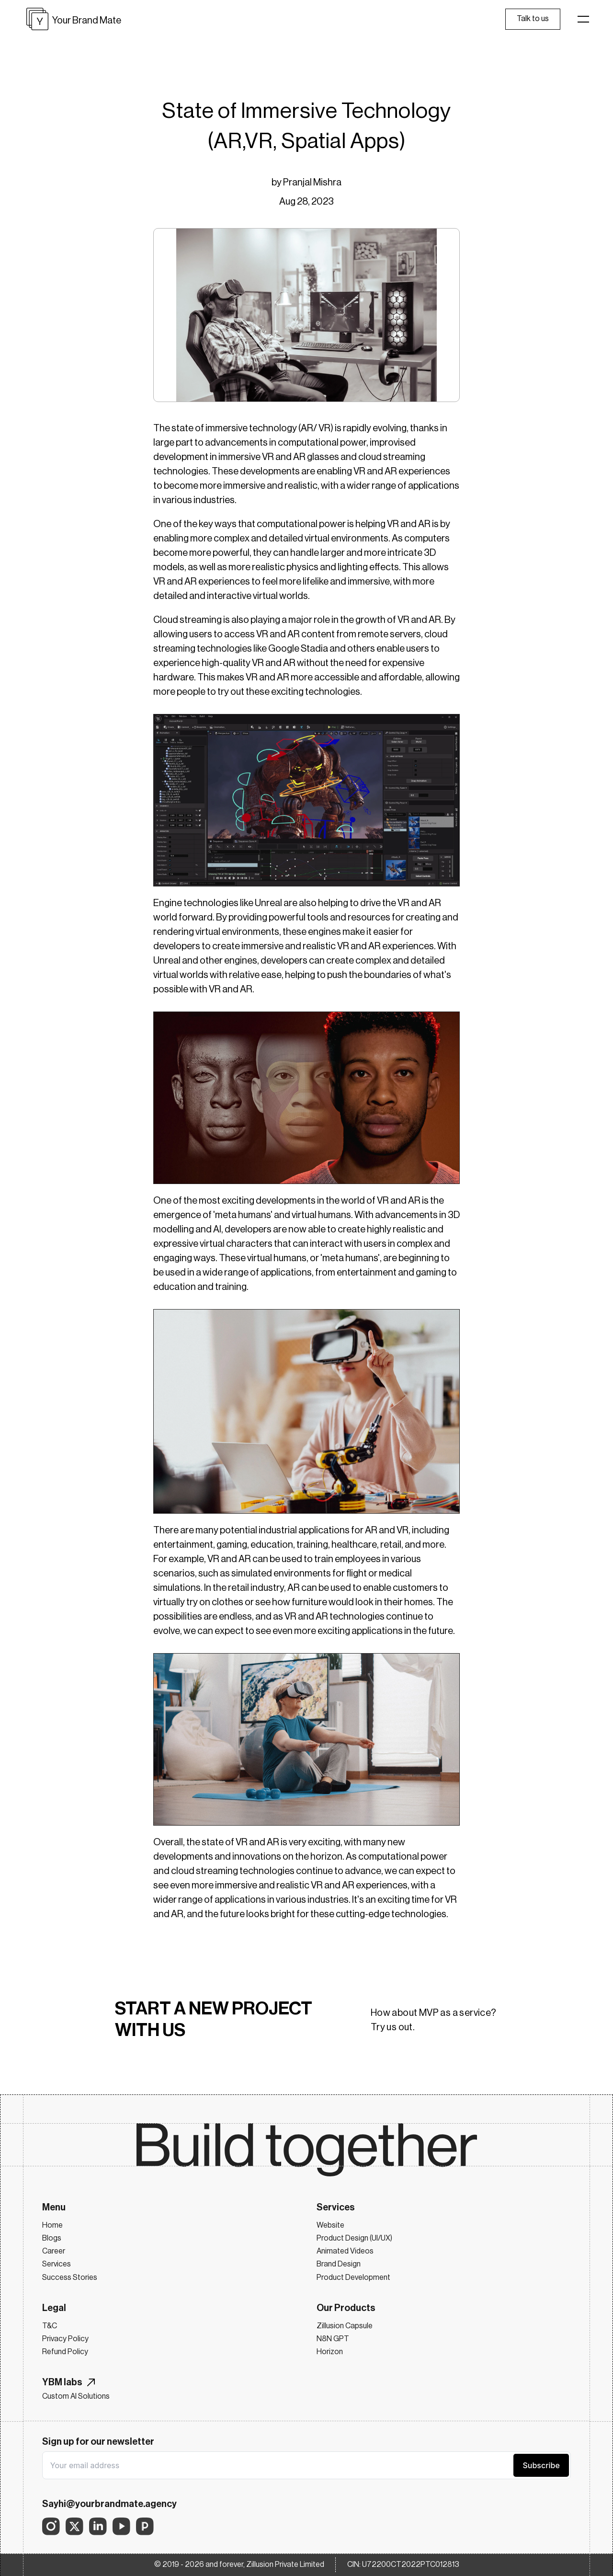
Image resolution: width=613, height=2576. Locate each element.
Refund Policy (65, 2352)
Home (52, 2225)
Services (56, 2264)
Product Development (353, 2277)
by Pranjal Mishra (306, 182)
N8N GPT (333, 2339)
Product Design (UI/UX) (354, 2238)
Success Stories (69, 2277)
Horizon (330, 2352)
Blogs (51, 2238)
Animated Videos (345, 2251)
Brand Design (339, 2264)
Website (330, 2225)
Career (53, 2251)
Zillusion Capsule (345, 2326)
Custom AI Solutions (76, 2396)
